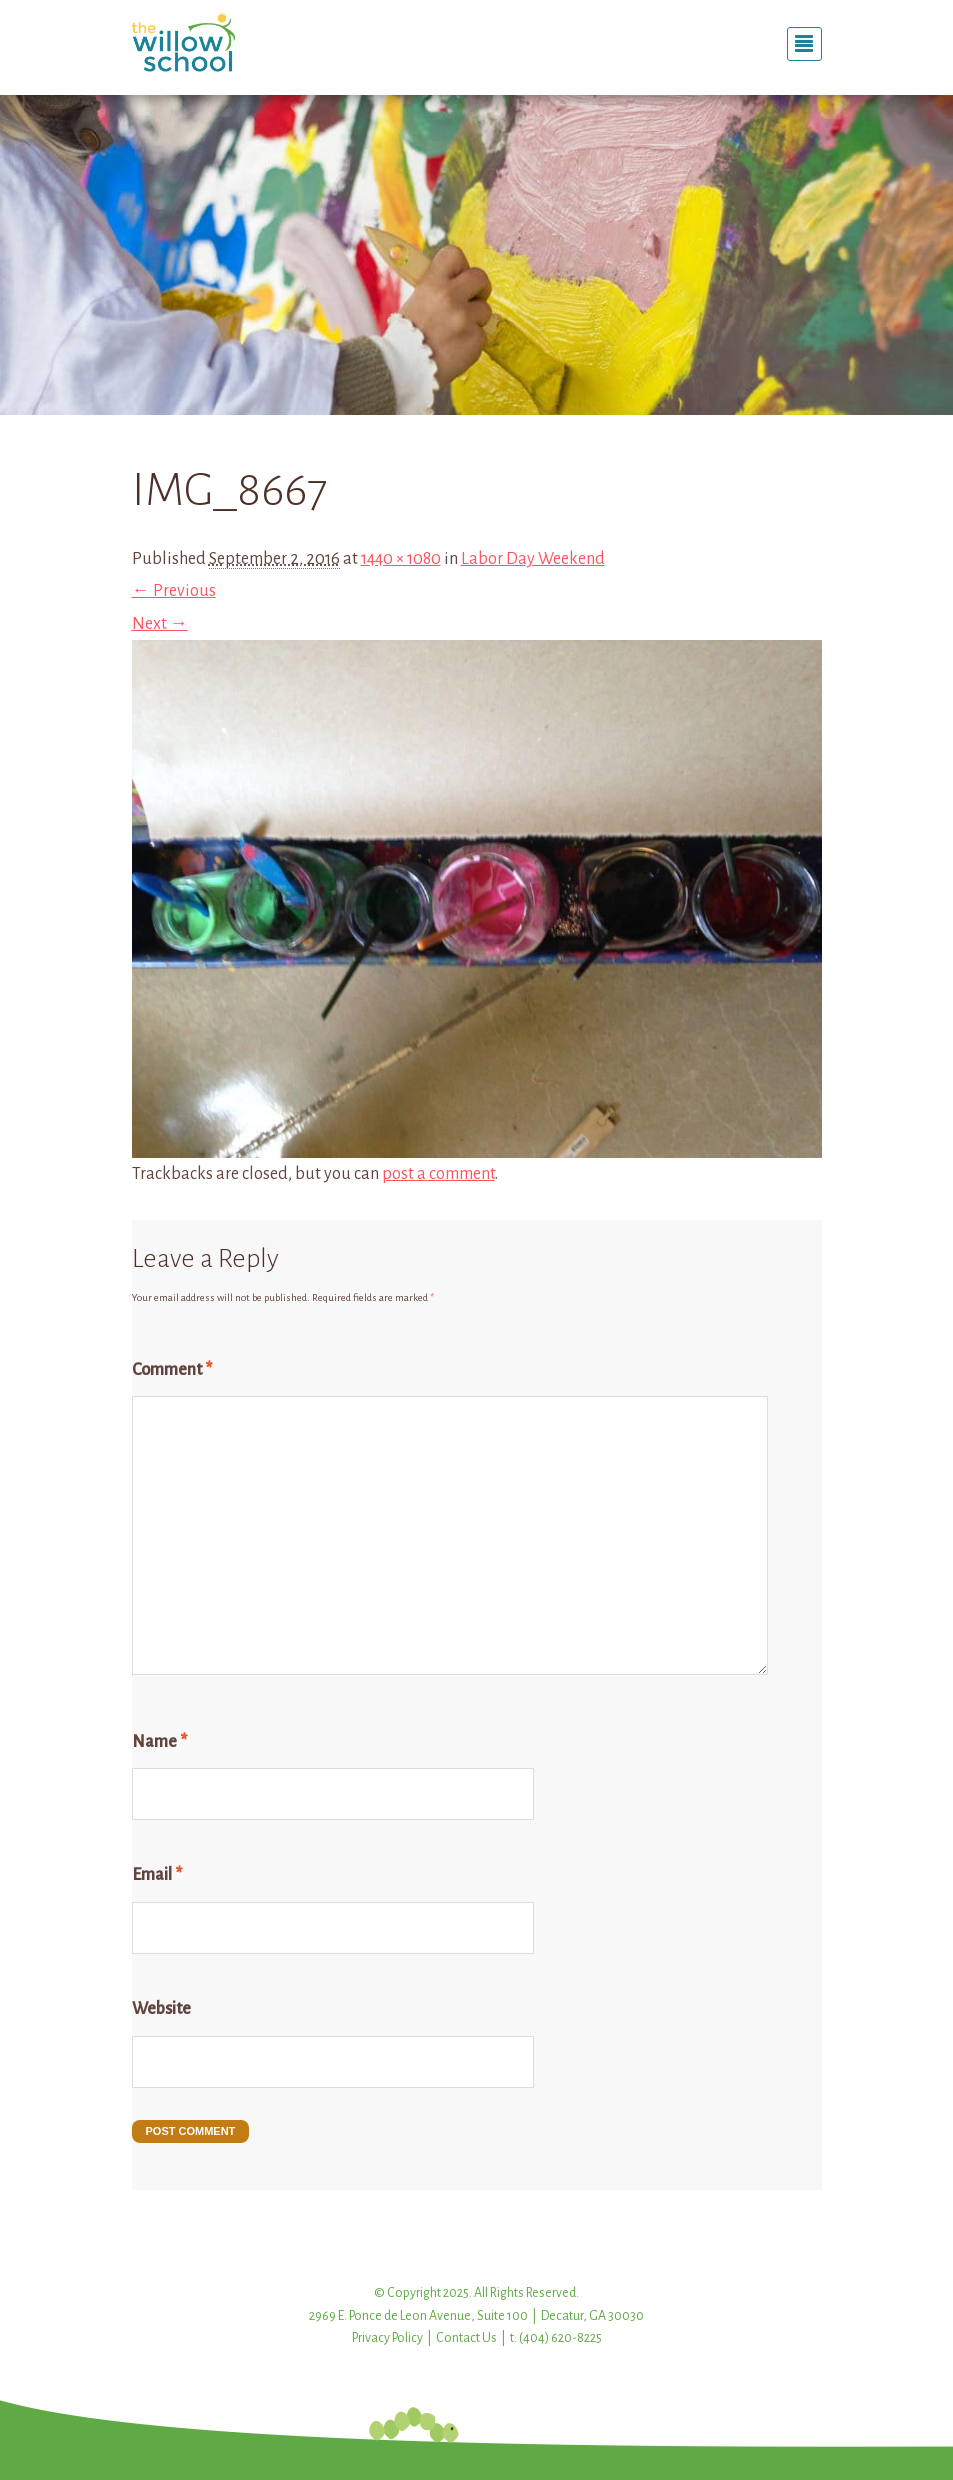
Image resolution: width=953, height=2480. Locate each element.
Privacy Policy (387, 2338)
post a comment (438, 1174)
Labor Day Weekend (533, 559)
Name (159, 1742)
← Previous (174, 591)
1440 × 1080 (401, 559)
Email (157, 1875)
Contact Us (466, 2338)
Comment (172, 1370)
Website (161, 2009)
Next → (160, 624)
